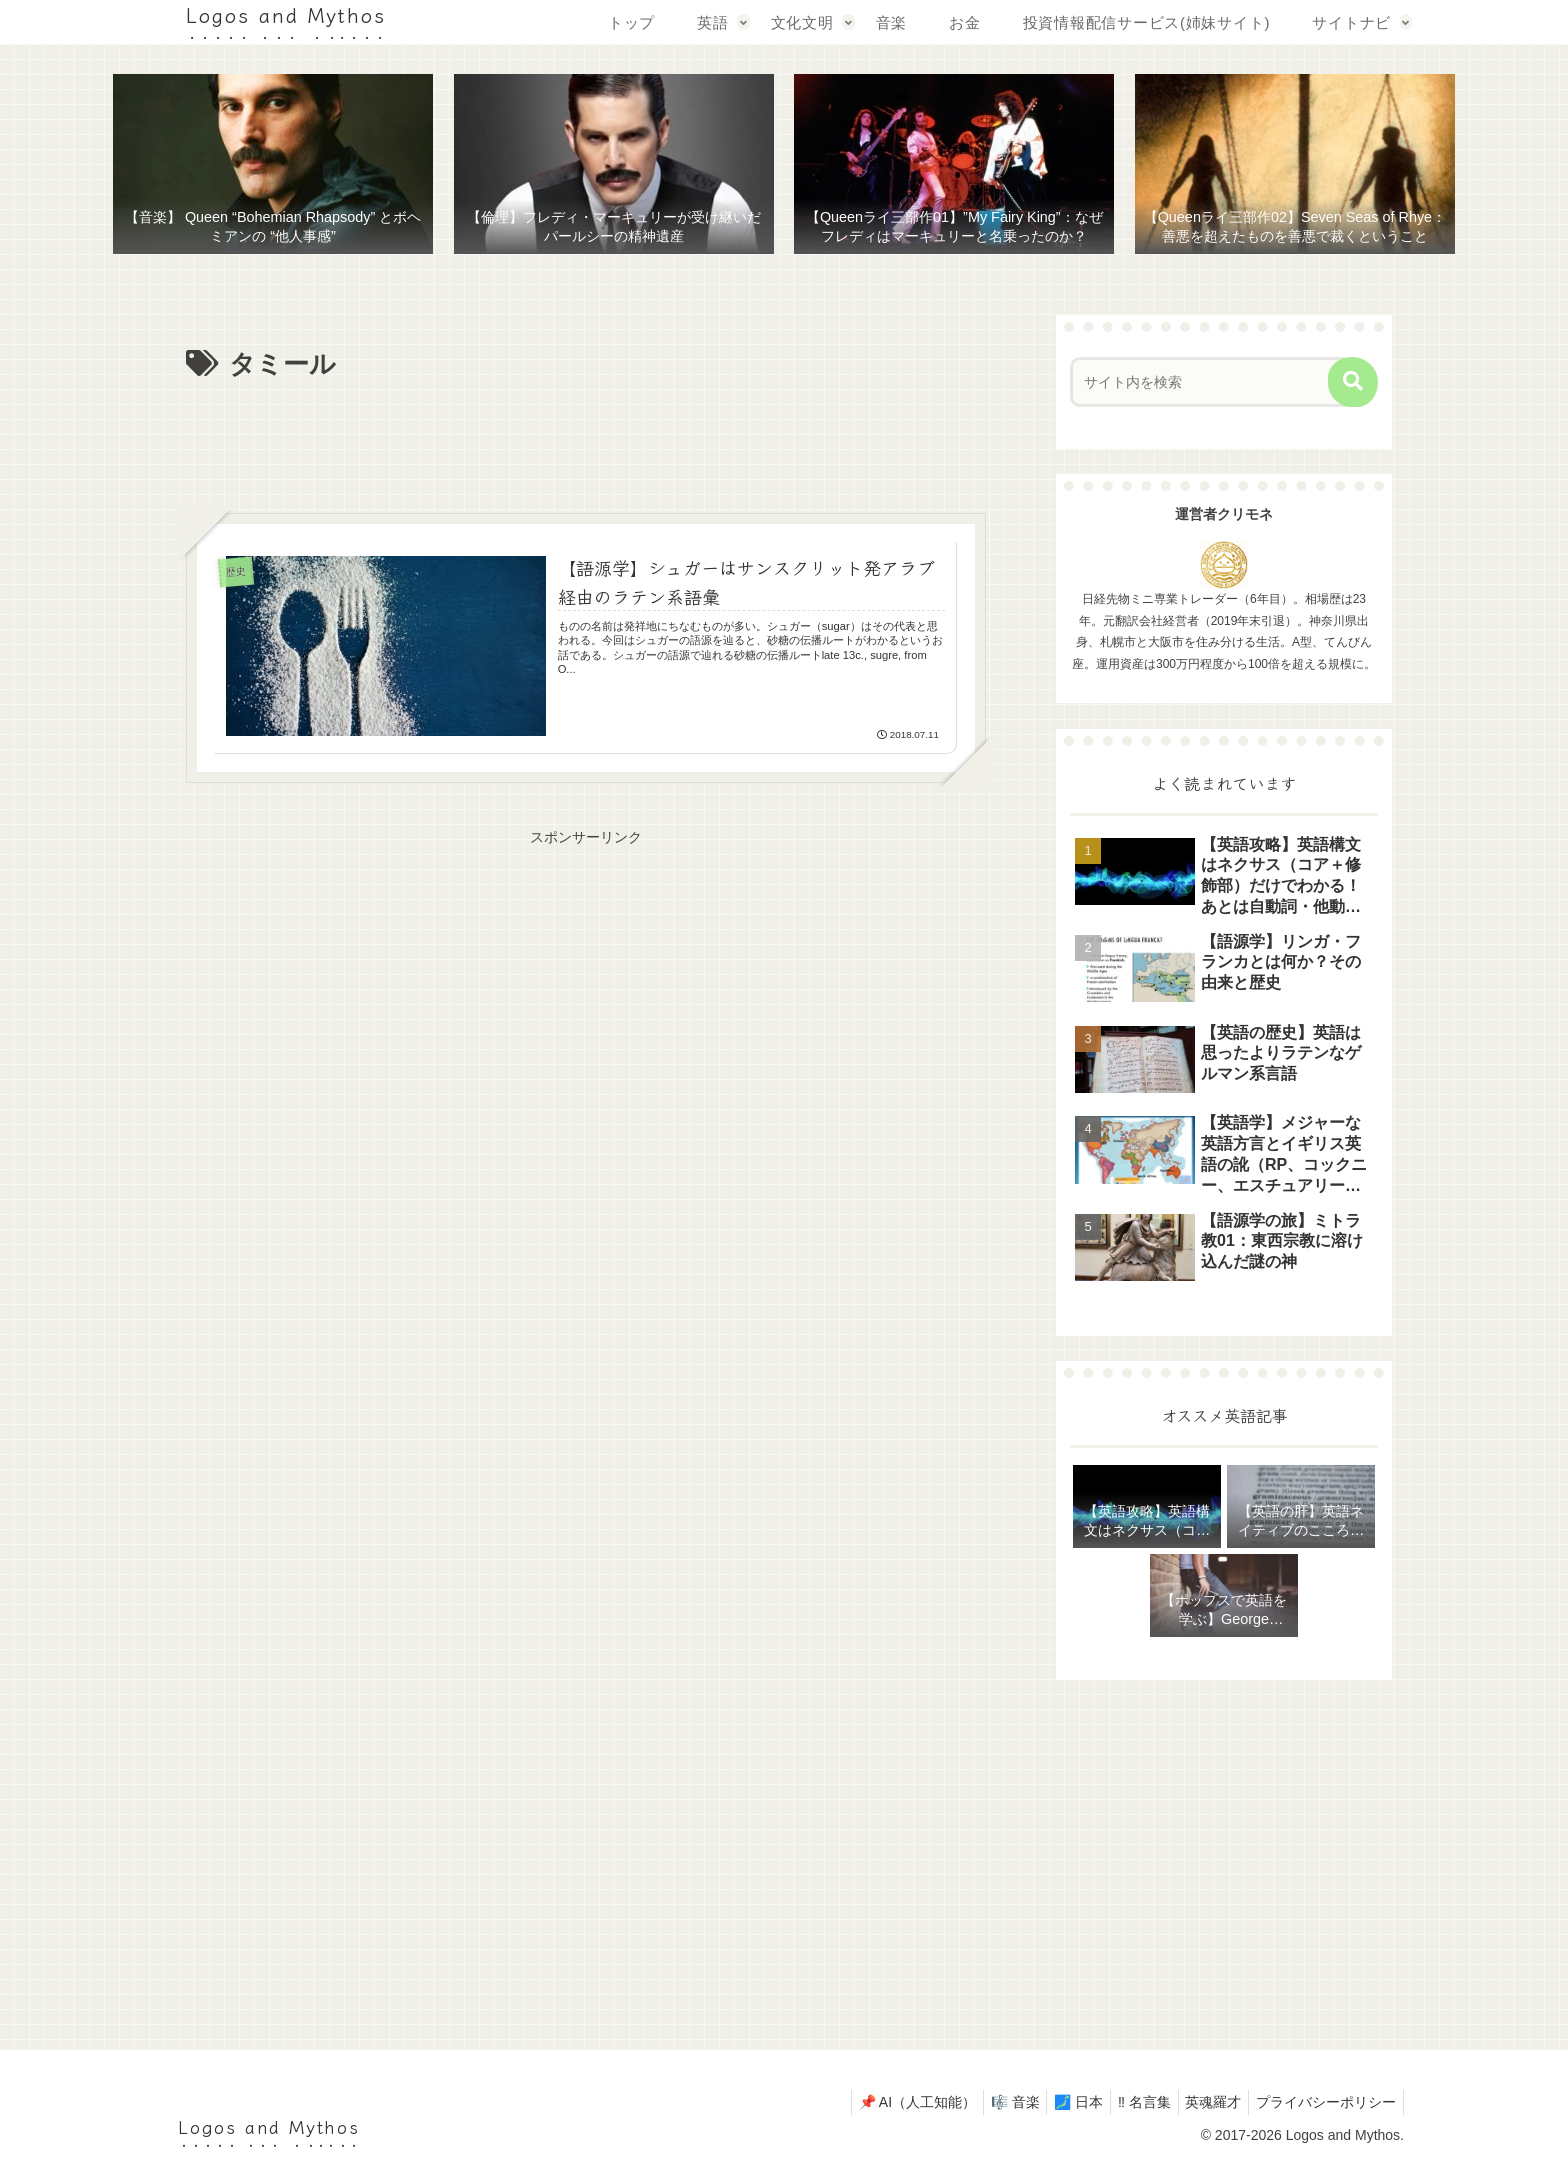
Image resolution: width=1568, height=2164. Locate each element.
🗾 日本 (1056, 2102)
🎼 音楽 (986, 2102)
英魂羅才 (1204, 2102)
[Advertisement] (586, 443)
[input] (1211, 382)
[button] (1353, 382)
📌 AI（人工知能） (882, 2102)
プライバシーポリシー (1323, 2102)
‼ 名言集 (1128, 2102)
